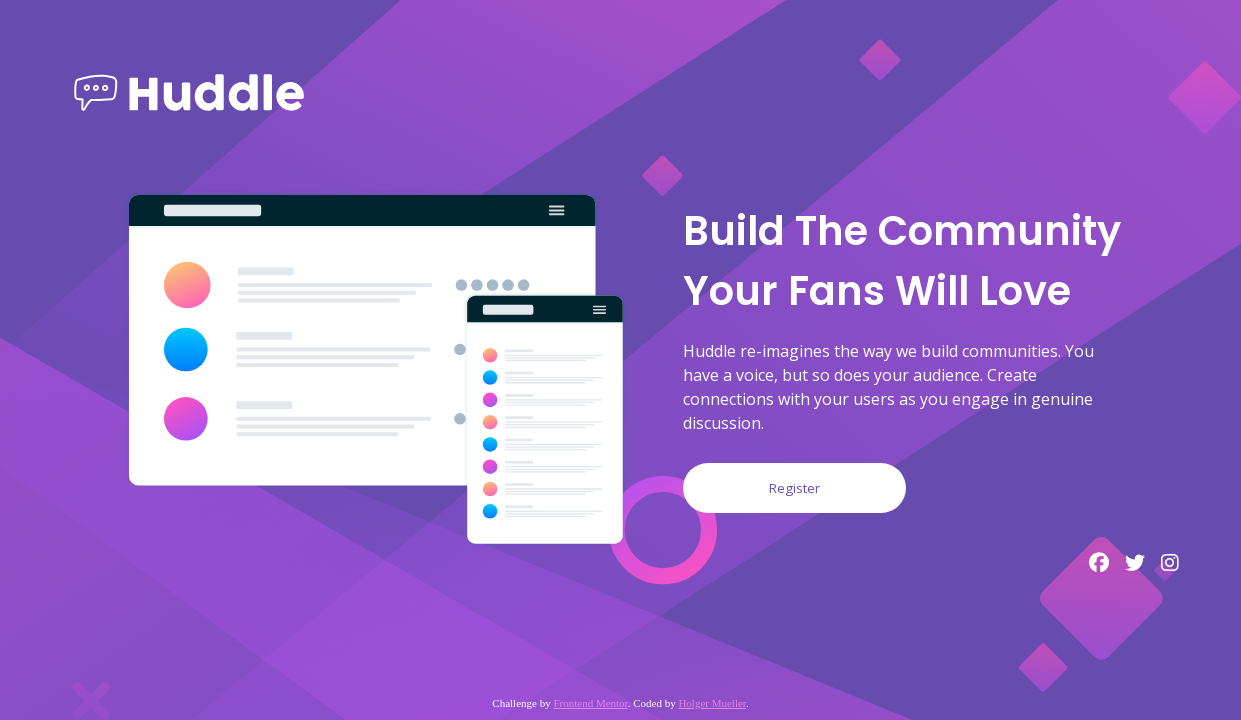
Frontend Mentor (590, 703)
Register (794, 488)
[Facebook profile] (1099, 563)
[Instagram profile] (1170, 563)
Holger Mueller (712, 703)
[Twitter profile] (1135, 563)
